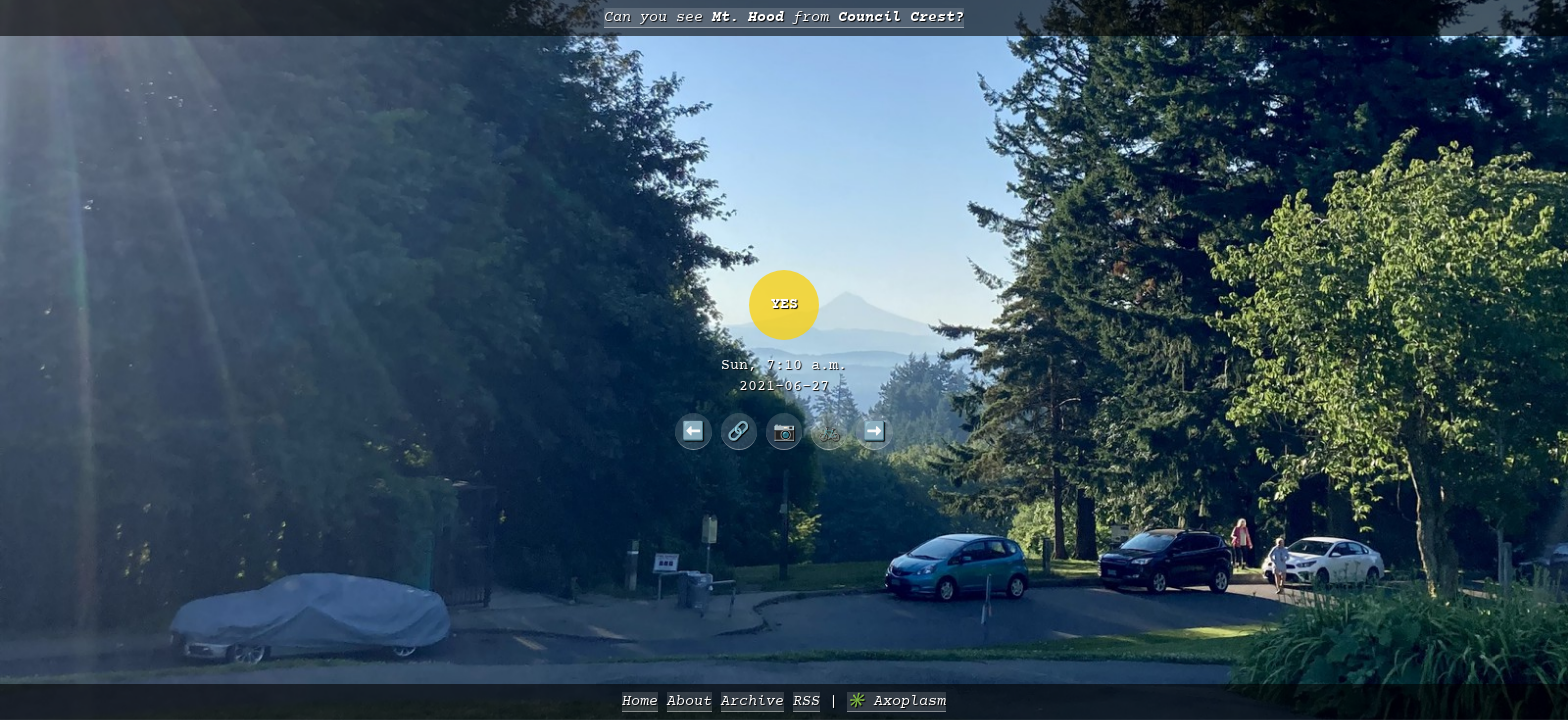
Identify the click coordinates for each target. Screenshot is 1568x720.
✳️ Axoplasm (896, 701)
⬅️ (693, 431)
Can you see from (784, 17)
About (689, 701)
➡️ (874, 431)
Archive (752, 701)
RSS (806, 701)
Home (640, 701)
